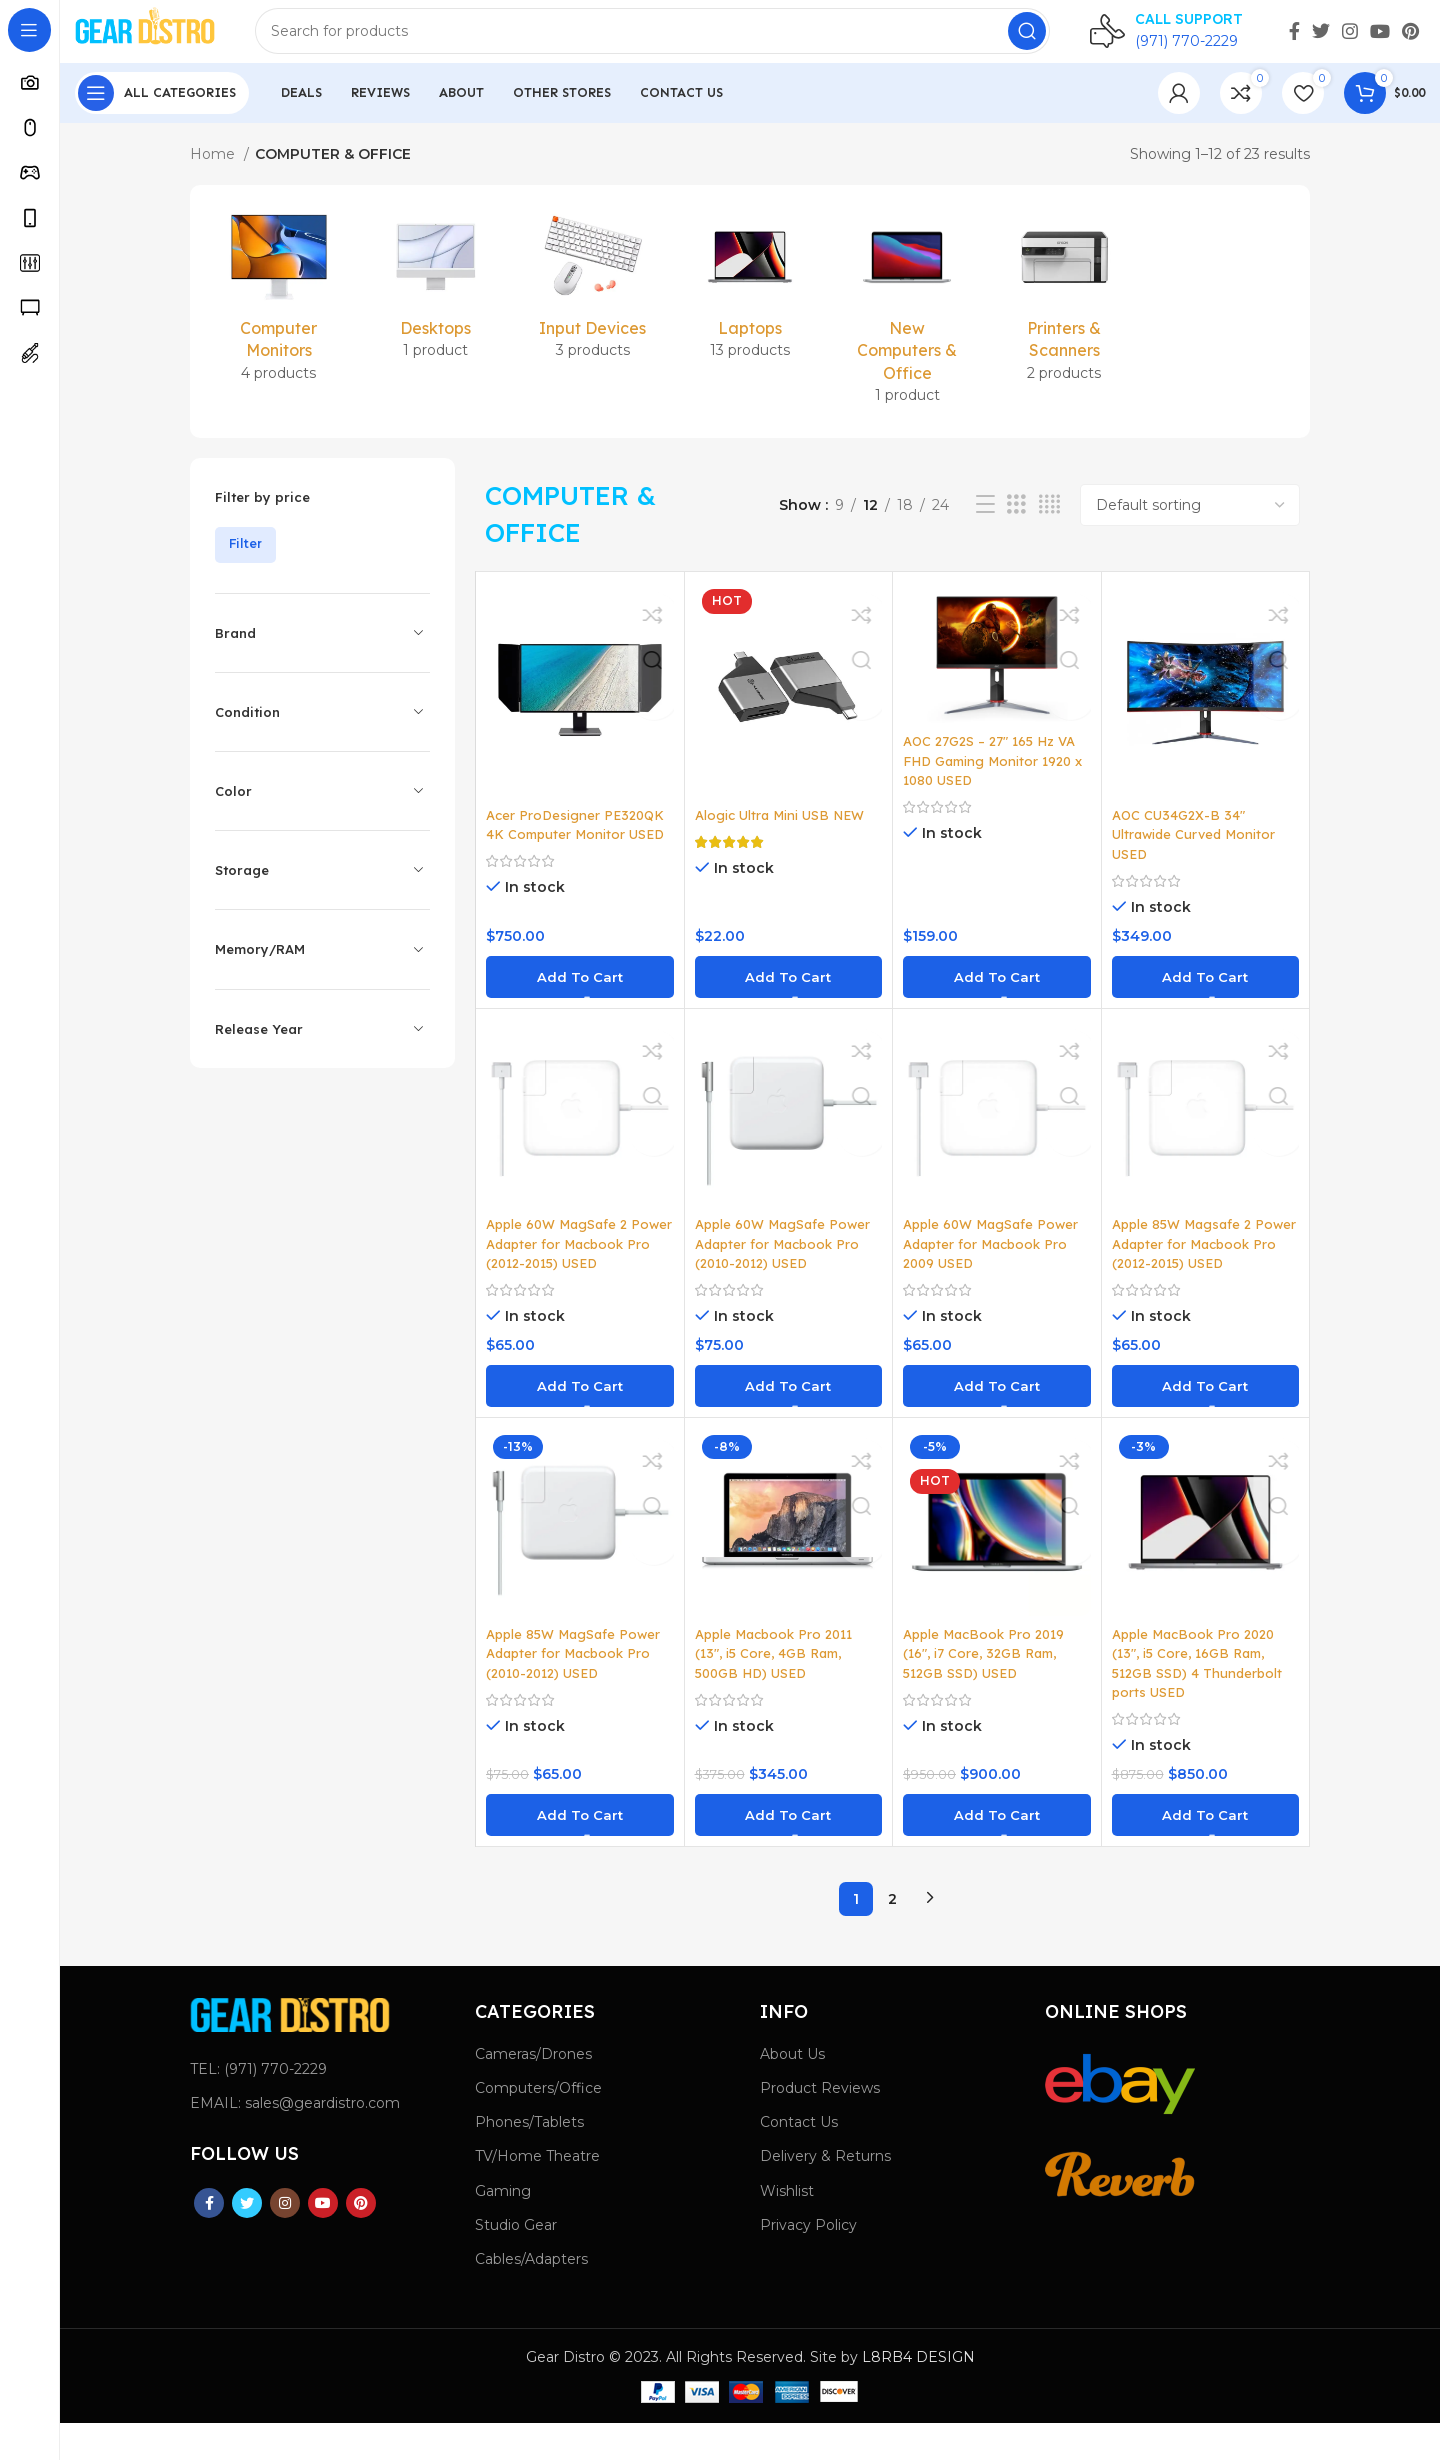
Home (214, 171)
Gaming (503, 2228)
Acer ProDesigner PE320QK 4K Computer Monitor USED (579, 842)
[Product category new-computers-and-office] (907, 329)
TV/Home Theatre (537, 2194)
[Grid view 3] (1016, 522)
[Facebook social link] (1294, 40)
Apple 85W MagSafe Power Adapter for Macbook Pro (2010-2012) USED (578, 1690)
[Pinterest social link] (1410, 40)
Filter (245, 561)
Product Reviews (820, 2125)
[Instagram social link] (1350, 40)
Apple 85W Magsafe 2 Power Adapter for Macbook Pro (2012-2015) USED (1200, 1271)
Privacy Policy (808, 2262)
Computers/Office (538, 2125)
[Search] (675, 40)
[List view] (985, 522)
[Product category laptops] (749, 306)
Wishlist (787, 2228)
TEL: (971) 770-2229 (258, 2106)
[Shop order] (1190, 522)
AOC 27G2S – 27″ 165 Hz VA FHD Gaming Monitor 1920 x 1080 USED (996, 778)
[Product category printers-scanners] (1064, 317)
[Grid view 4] (1049, 522)
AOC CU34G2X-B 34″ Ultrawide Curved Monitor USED (1197, 851)
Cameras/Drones (533, 2091)
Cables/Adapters (531, 2296)
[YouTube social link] (1380, 40)
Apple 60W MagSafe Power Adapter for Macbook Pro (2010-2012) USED (787, 1261)
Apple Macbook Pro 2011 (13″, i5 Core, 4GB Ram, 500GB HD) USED (780, 1690)
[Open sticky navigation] (162, 110)
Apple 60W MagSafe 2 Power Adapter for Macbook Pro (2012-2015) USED (574, 1271)
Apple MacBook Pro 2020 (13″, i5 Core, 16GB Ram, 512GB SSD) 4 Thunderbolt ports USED (1201, 1700)
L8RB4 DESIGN (918, 2394)
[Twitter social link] (1321, 40)
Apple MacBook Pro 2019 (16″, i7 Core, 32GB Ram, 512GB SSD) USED (989, 1690)
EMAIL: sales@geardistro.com (295, 2140)
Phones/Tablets (529, 2159)
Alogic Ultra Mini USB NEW (785, 832)
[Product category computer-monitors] (278, 317)
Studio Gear (516, 2262)
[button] (580, 994)
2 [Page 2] (892, 1936)
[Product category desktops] (435, 306)
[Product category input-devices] (592, 306)
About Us (792, 2091)
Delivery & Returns (825, 2194)
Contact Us (799, 2159)
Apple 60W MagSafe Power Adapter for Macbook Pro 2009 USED (995, 1261)
